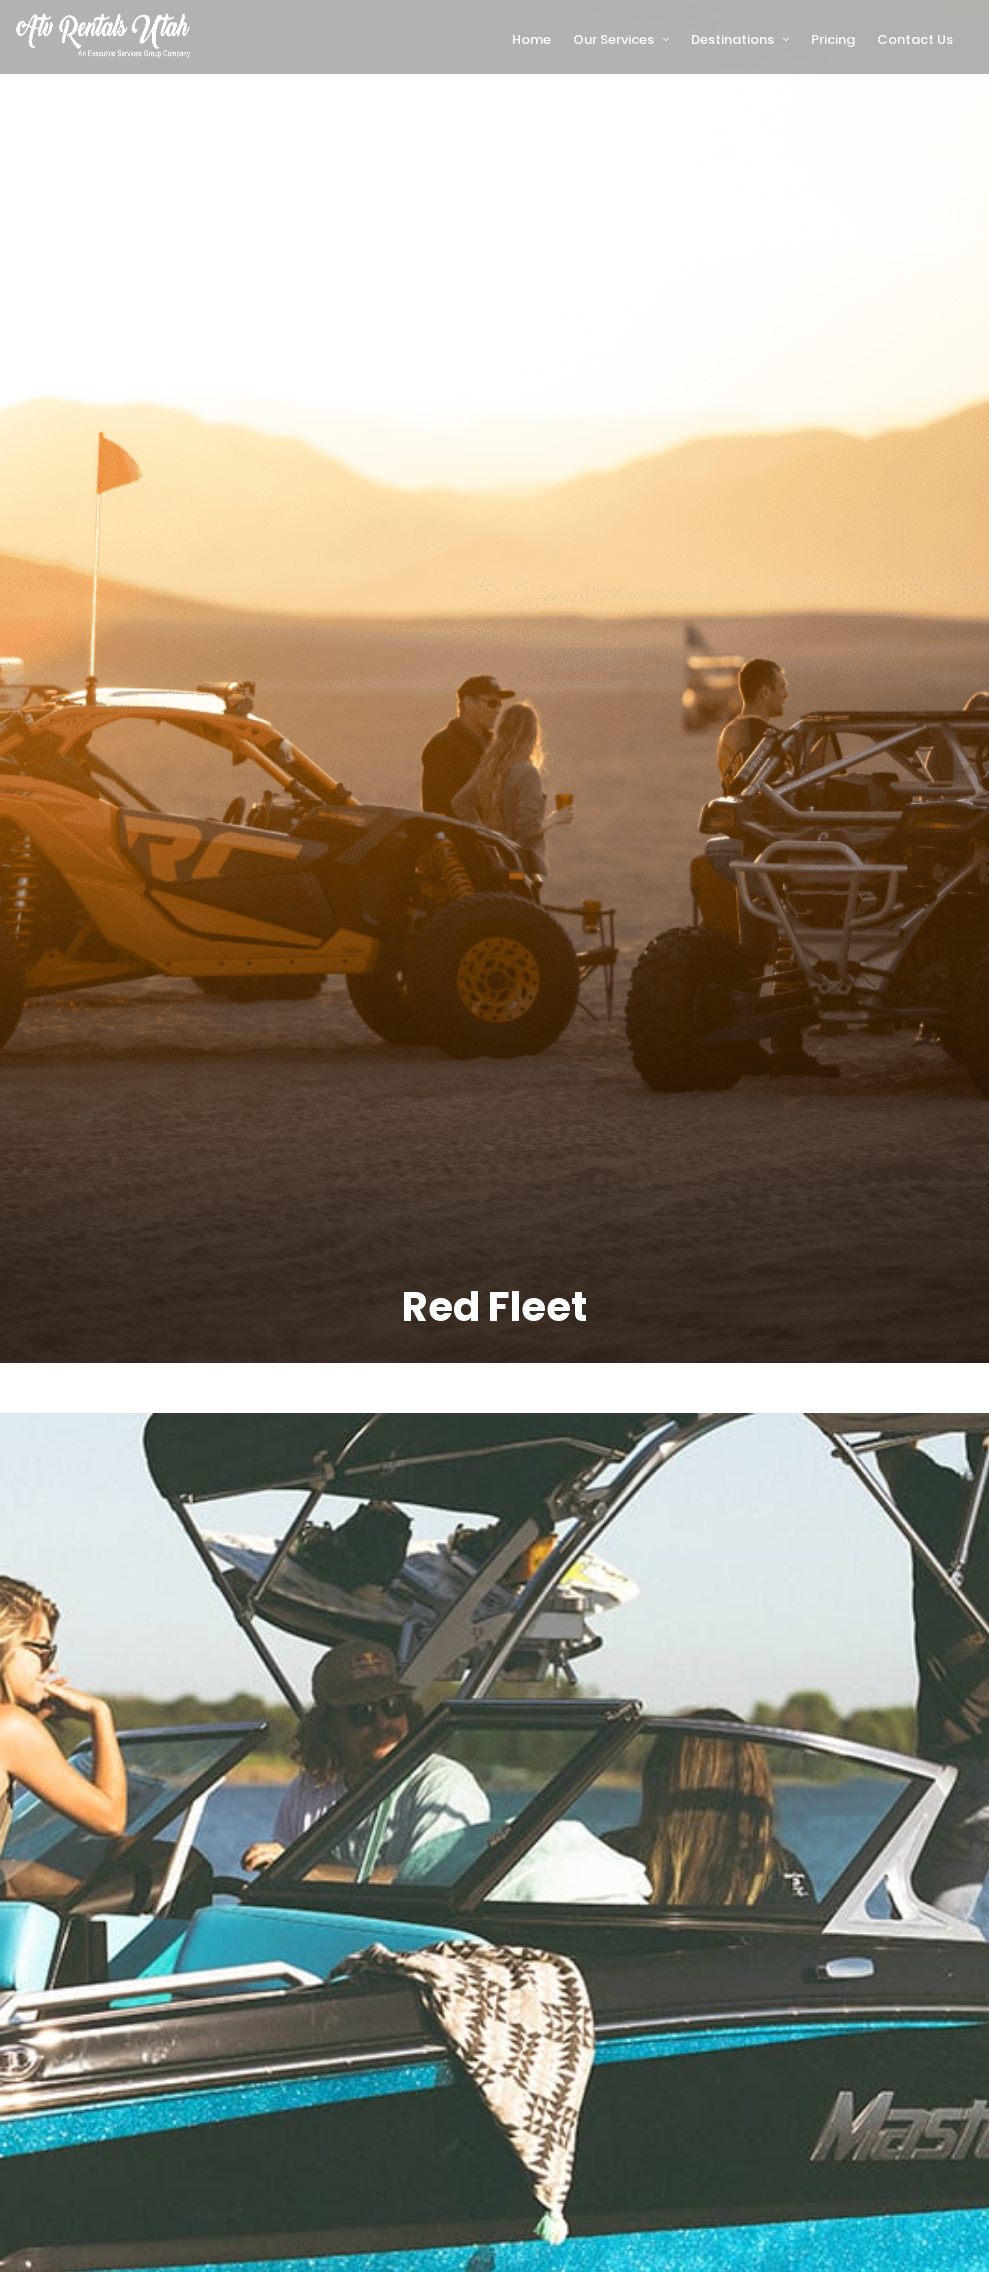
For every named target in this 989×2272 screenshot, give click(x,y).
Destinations (732, 39)
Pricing (833, 39)
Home (531, 39)
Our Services (613, 39)
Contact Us (915, 39)
